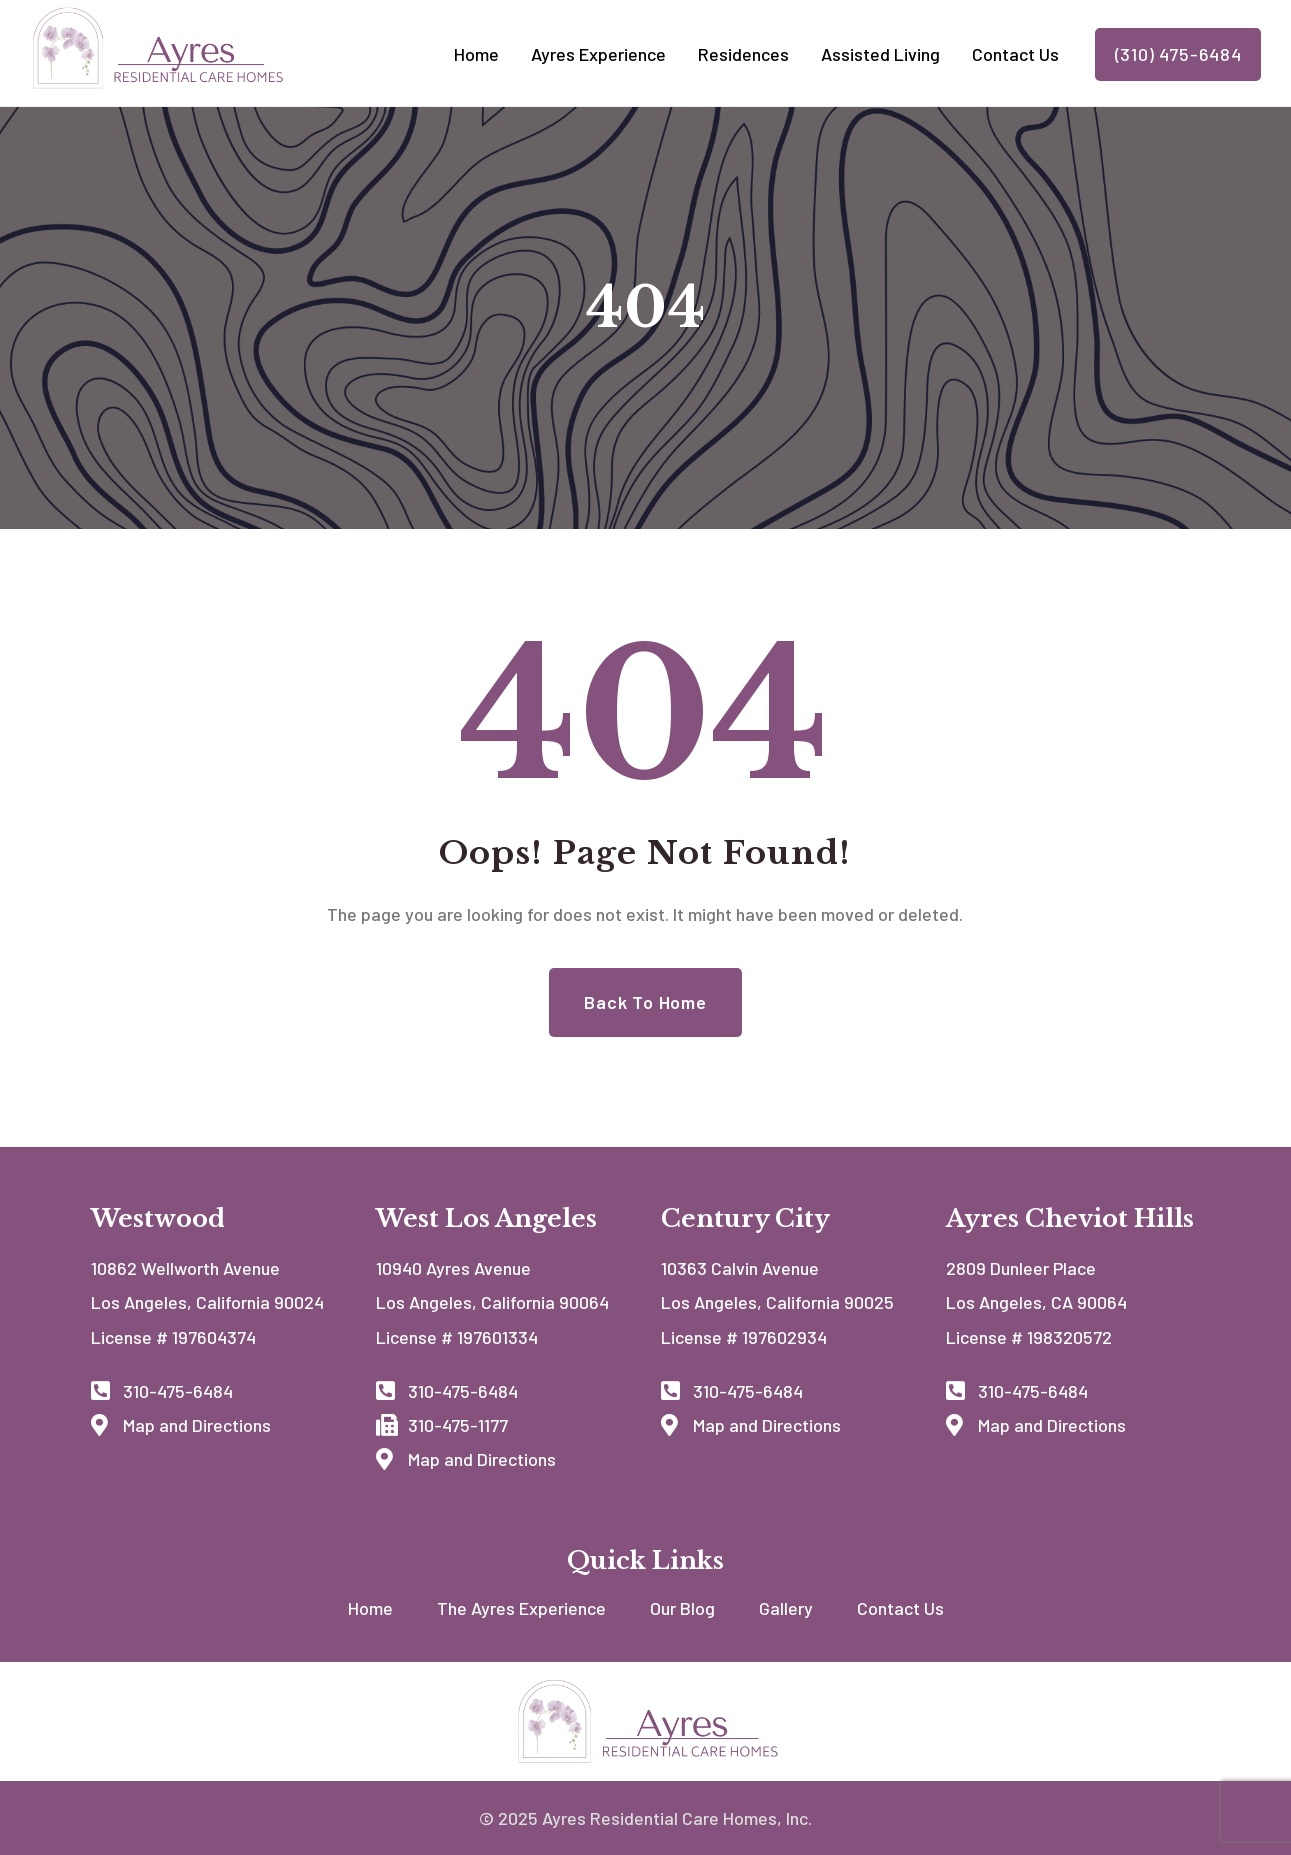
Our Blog (682, 1608)
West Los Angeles (486, 1218)
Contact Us (900, 1608)
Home (370, 1608)
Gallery (786, 1608)
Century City (745, 1218)
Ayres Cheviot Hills (1070, 1218)
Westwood (158, 1218)
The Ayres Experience (521, 1608)
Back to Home (645, 1002)
